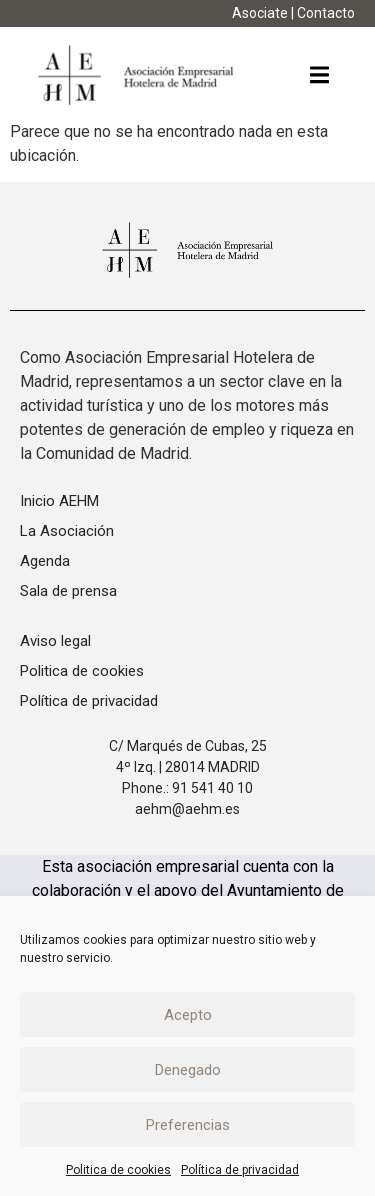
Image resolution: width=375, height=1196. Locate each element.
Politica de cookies (118, 1170)
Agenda (45, 561)
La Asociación (67, 531)
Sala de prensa (68, 591)
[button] (319, 75)
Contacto (326, 13)
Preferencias (188, 1125)
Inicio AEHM (59, 501)
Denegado (188, 1070)
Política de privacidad (240, 1170)
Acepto (188, 1015)
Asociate (260, 13)
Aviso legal (55, 641)
